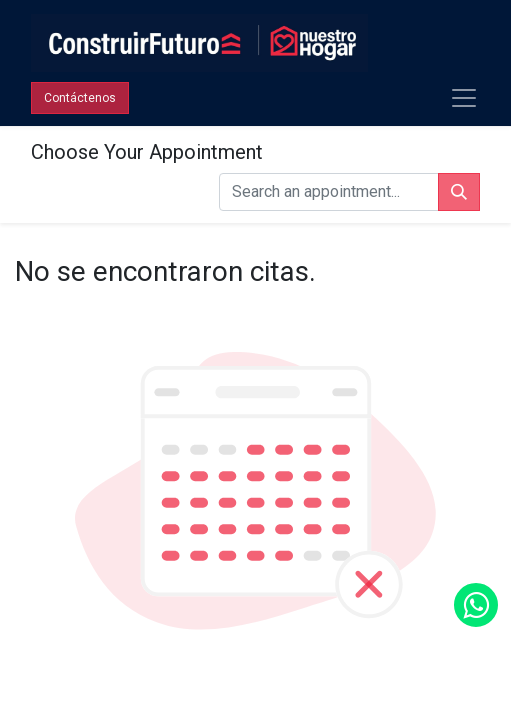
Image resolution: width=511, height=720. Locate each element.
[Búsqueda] (459, 192)
